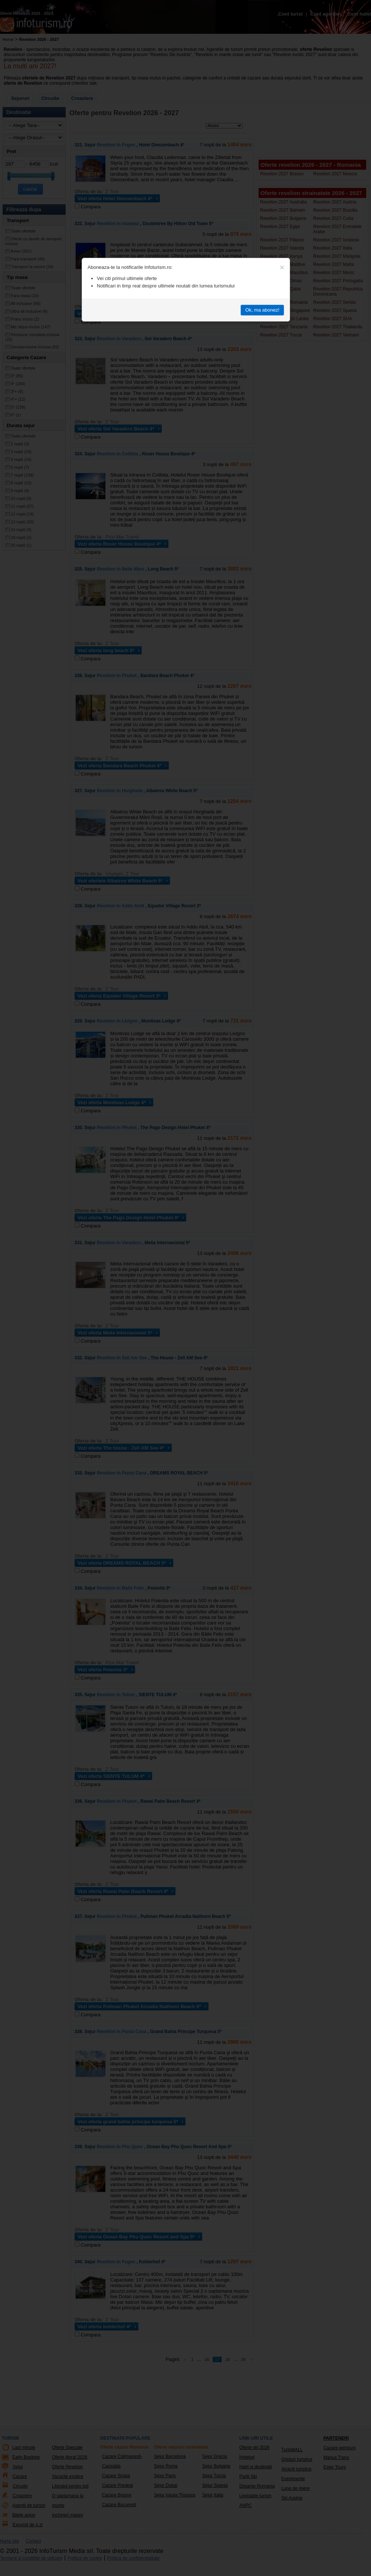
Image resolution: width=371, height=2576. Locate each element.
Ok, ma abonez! (262, 310)
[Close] (282, 267)
